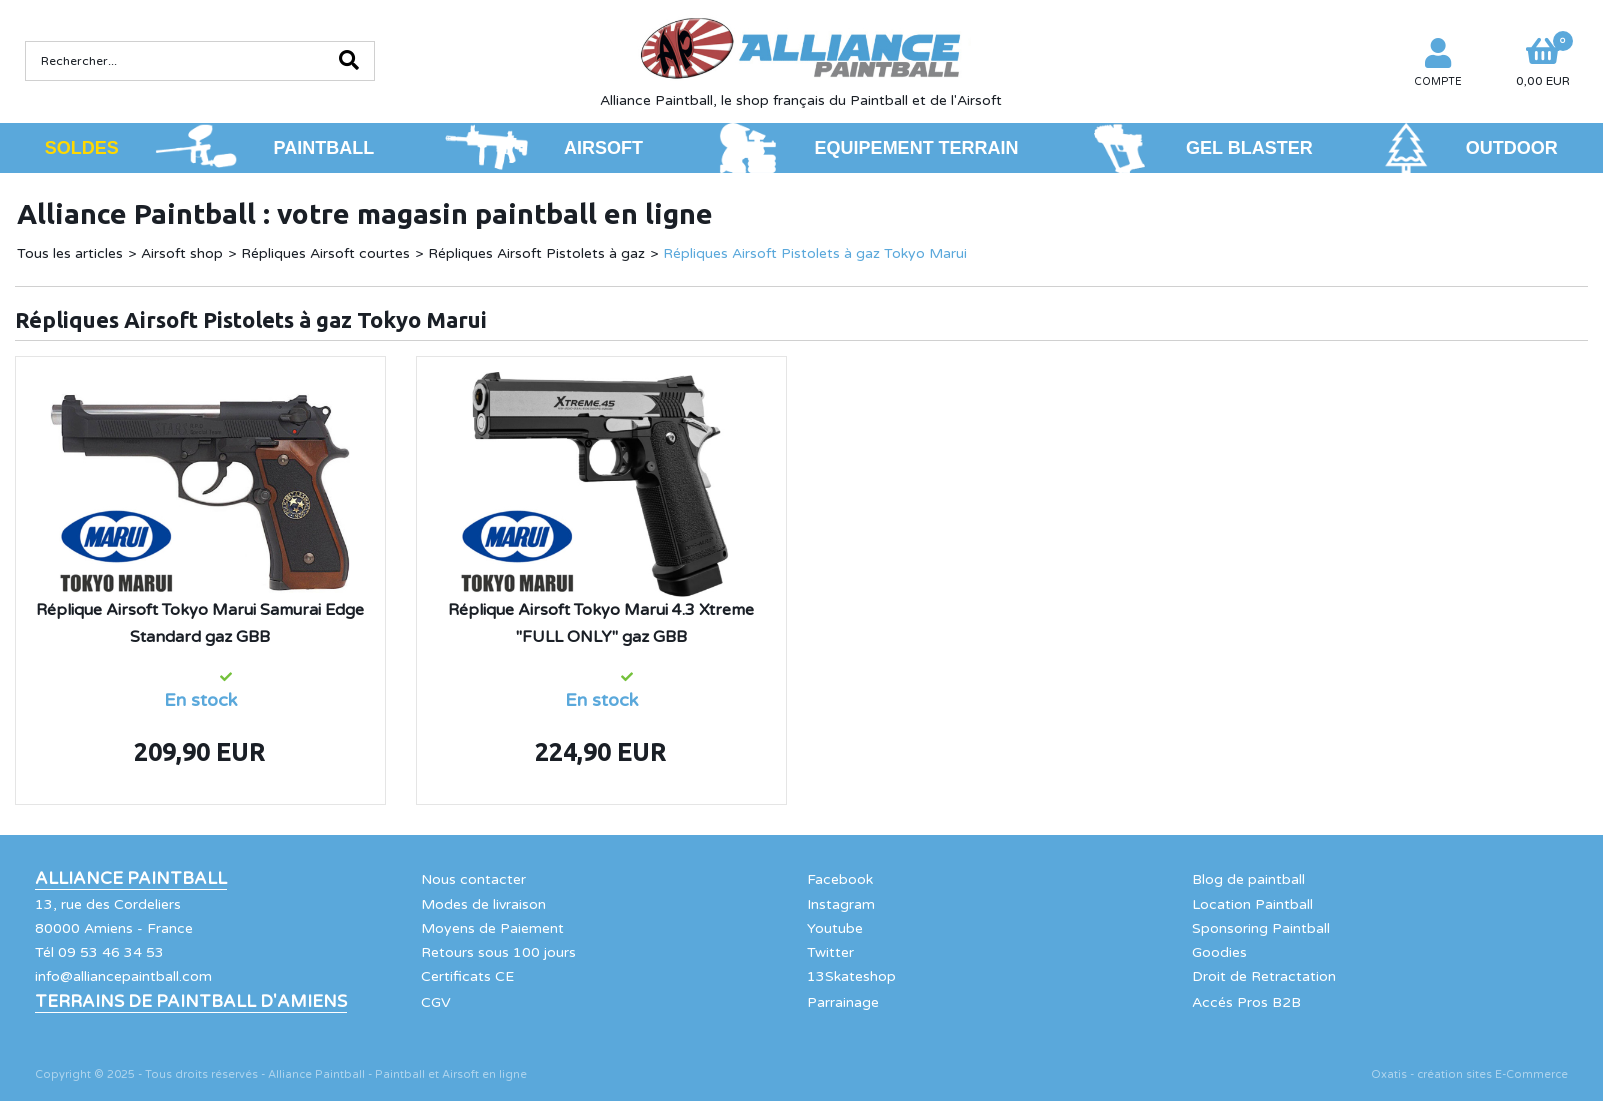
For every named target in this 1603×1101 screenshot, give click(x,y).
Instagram (841, 904)
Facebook (840, 879)
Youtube (835, 928)
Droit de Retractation (1264, 976)
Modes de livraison (483, 904)
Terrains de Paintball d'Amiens (191, 1002)
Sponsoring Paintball (1261, 928)
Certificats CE (467, 976)
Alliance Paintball (131, 879)
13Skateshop (851, 976)
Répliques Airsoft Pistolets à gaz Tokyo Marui (815, 253)
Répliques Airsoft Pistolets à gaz (536, 253)
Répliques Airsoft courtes (325, 253)
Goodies (1219, 952)
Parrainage (843, 1002)
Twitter (830, 952)
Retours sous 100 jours (498, 952)
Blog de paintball (1248, 879)
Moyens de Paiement (492, 928)
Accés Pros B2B (1246, 1002)
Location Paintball (1252, 904)
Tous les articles (70, 253)
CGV (436, 1002)
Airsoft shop (182, 253)
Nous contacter (473, 879)
